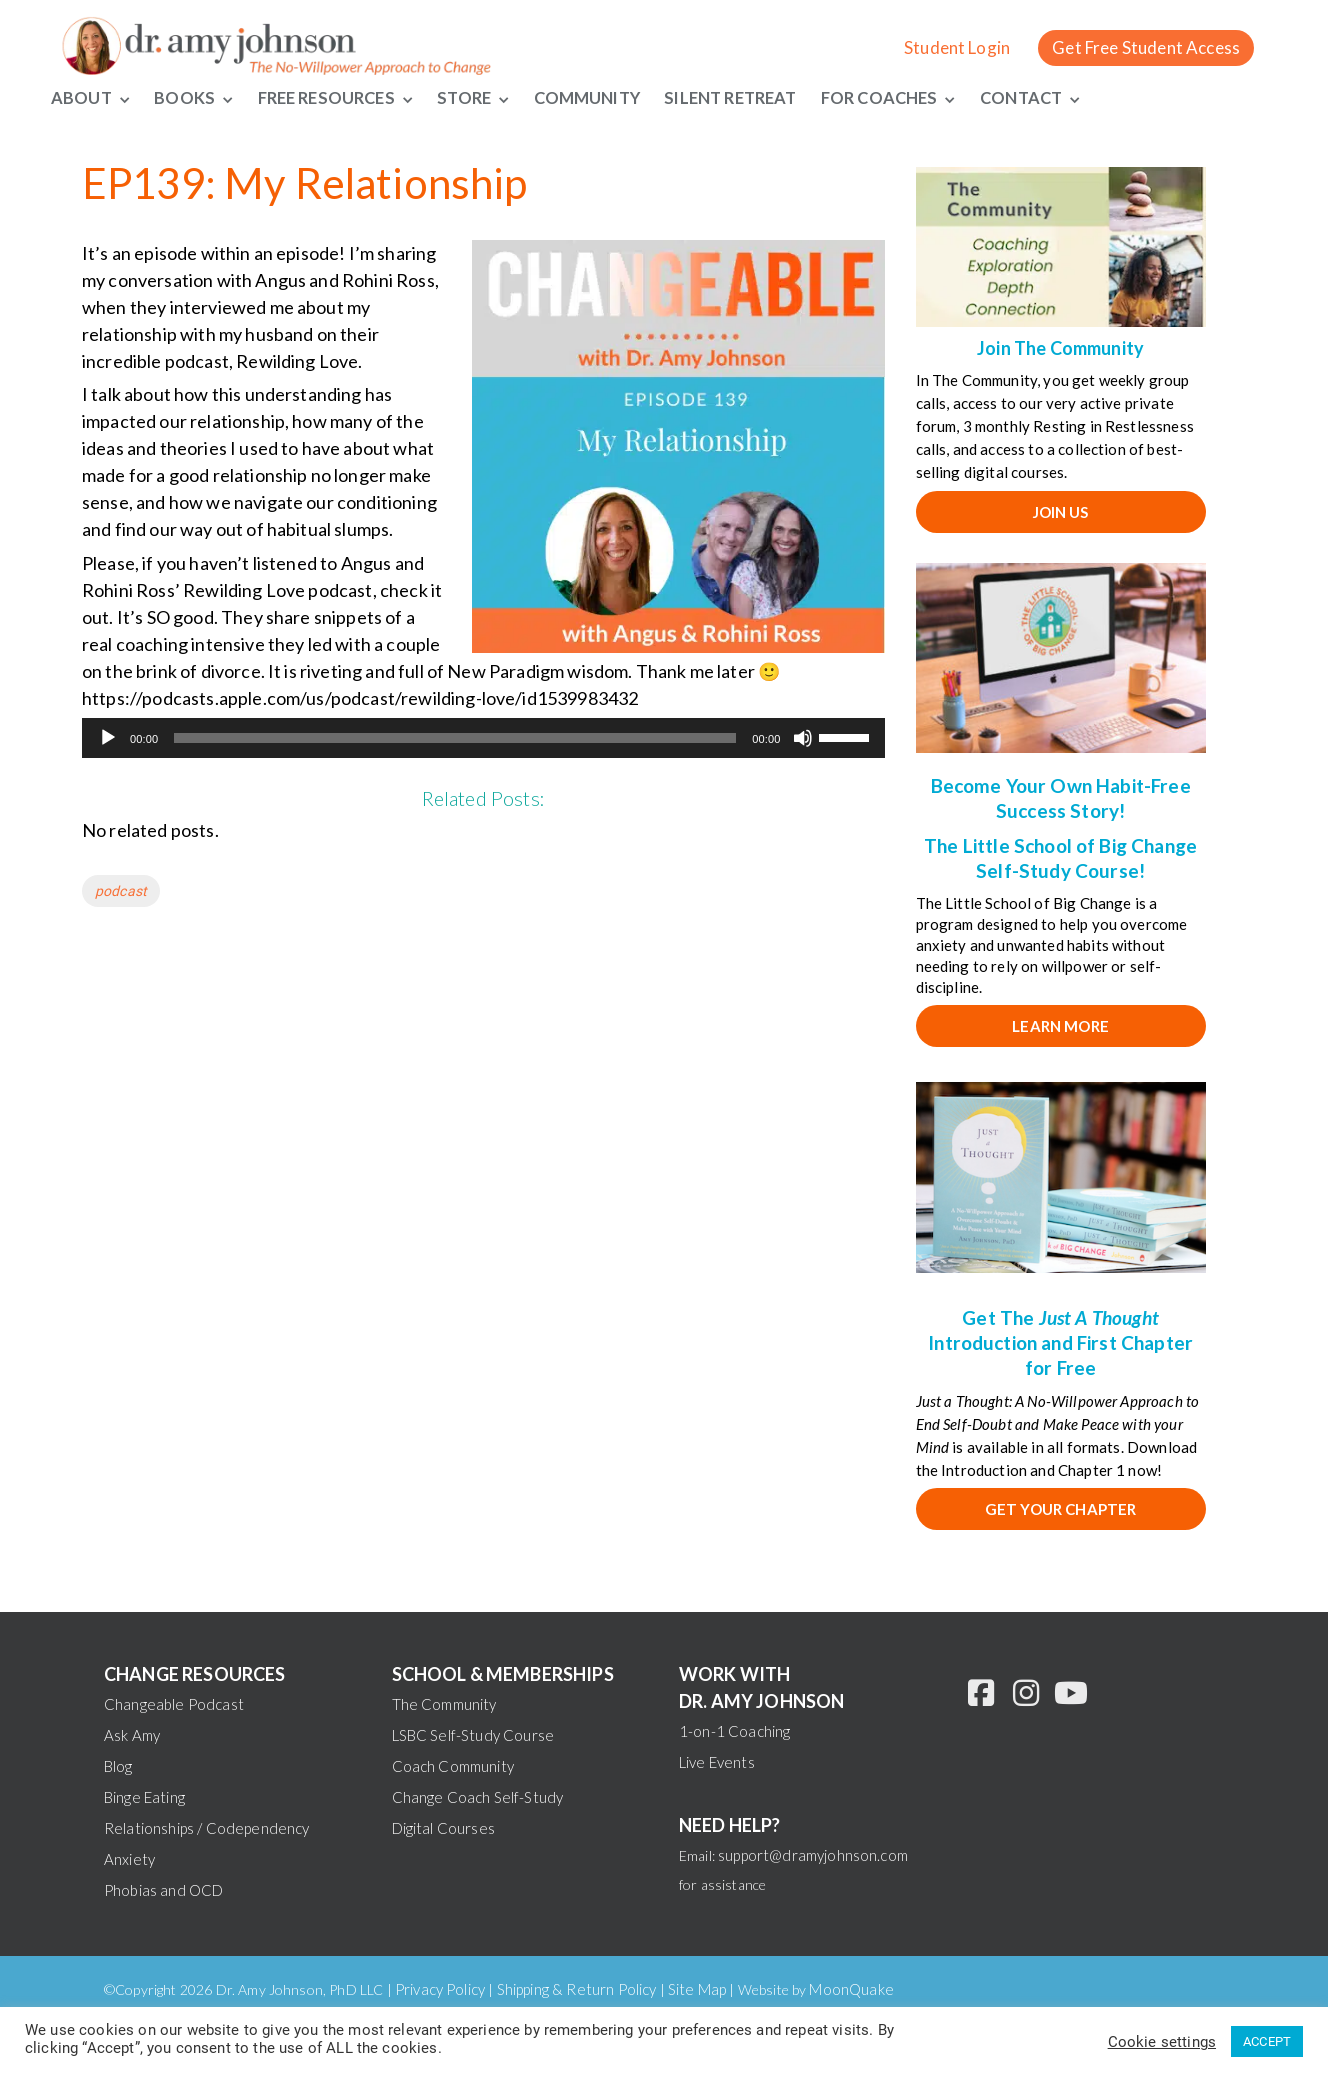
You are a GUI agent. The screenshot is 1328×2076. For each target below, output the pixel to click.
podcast (121, 893)
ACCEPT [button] (1267, 2041)
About (80, 97)
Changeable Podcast (174, 1705)
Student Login (957, 47)
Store (474, 97)
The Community (444, 1705)
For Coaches (911, 97)
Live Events (717, 1763)
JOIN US (1061, 513)
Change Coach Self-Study (478, 1798)
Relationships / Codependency (206, 1829)
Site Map (697, 1990)
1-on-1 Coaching (734, 1732)
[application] (483, 740)
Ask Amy (132, 1736)
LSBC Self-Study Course (473, 1736)
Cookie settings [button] (1162, 2042)
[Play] (108, 740)
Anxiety (129, 1860)
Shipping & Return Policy (577, 1990)
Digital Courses (443, 1829)
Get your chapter (1061, 1511)
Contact (1057, 97)
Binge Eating (144, 1798)
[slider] (455, 740)
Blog (118, 1767)
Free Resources (330, 97)
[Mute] (803, 740)
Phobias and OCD (163, 1891)
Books (184, 97)
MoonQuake (851, 1990)
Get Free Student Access (1146, 47)
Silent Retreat (752, 97)
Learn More (1060, 1027)
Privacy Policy (440, 1990)
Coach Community (453, 1767)
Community (601, 97)
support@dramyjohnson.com (813, 1856)
